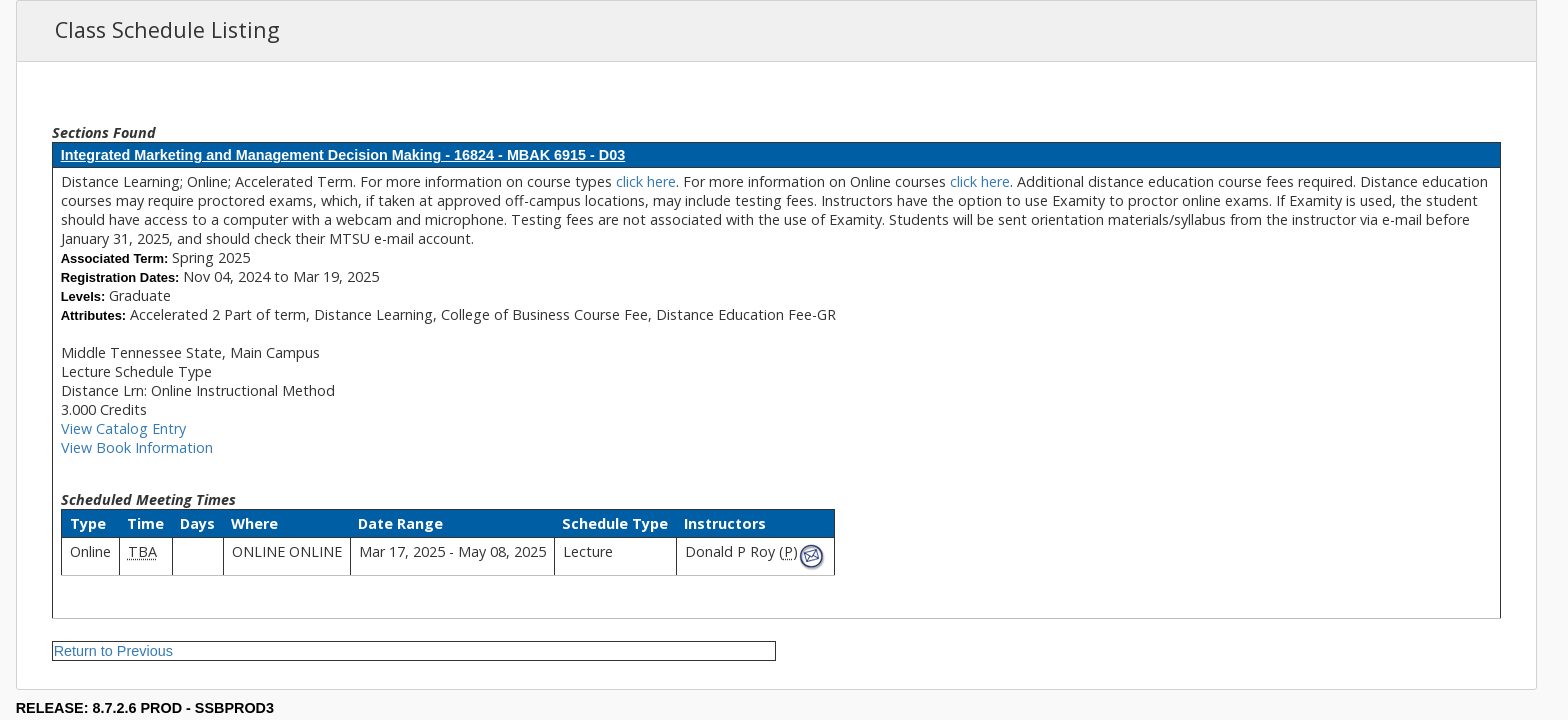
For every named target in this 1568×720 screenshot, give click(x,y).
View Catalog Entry (123, 428)
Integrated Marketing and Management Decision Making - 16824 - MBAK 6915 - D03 (343, 155)
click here (646, 181)
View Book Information (137, 447)
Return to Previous (113, 651)
